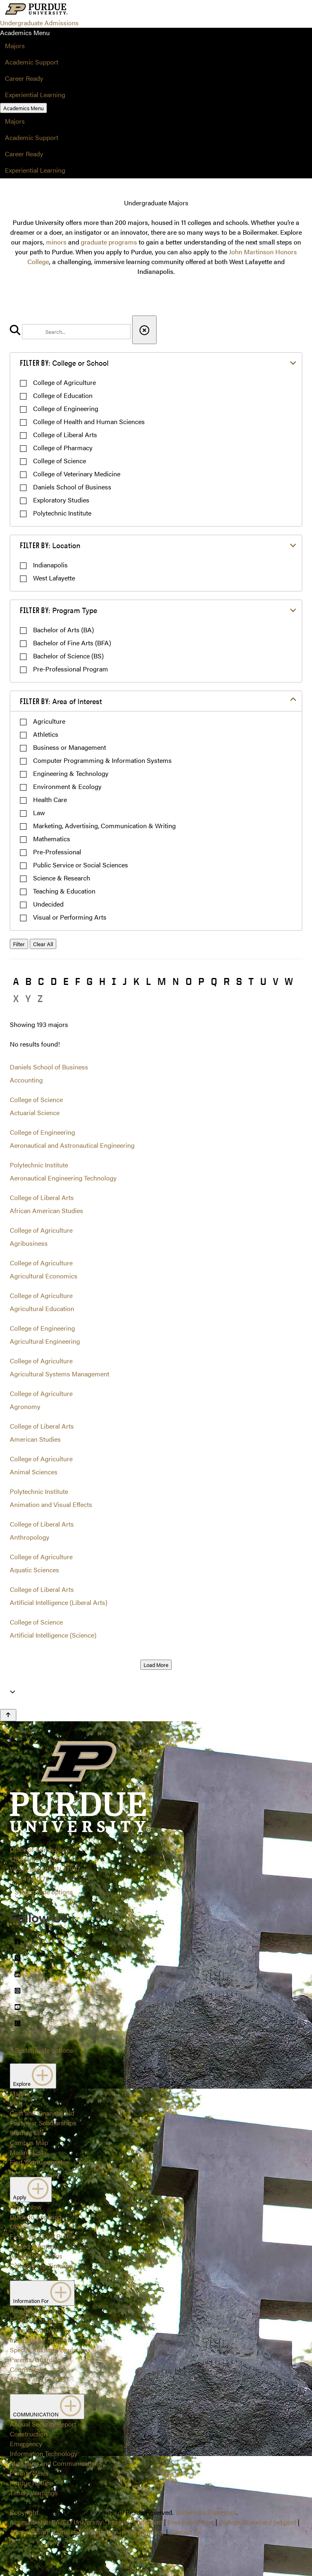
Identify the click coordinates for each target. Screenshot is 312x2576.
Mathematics (51, 838)
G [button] (89, 981)
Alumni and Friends (38, 2379)
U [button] (263, 981)
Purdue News (29, 2473)
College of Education (63, 395)
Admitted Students (37, 2310)
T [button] (251, 981)
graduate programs (109, 242)
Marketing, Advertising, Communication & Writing (104, 825)
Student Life (27, 2132)
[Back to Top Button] (8, 1715)
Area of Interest (61, 701)
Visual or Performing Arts (69, 917)
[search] (76, 331)
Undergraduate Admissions (39, 22)
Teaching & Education (64, 891)
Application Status (36, 2255)
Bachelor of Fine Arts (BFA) (72, 642)
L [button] (148, 981)
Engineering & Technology (70, 773)
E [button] (66, 981)
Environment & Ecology (67, 786)
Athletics (45, 734)
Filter (19, 944)
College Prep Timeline (41, 2265)
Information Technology (43, 2453)
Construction (28, 2433)
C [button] (41, 981)
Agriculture (49, 721)
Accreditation (29, 2531)
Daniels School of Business (72, 486)
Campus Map (29, 2142)
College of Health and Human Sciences (89, 421)
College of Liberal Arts (65, 434)
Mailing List (26, 2152)
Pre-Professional (57, 851)
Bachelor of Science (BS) (68, 655)
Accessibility (28, 2522)
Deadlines (24, 2226)
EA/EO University (76, 2522)
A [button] (16, 981)
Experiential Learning (35, 94)
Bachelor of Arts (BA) (63, 629)
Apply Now (26, 2206)
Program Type (58, 610)
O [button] (189, 981)
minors (56, 242)
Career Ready (24, 78)
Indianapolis (50, 564)
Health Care (50, 799)
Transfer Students (35, 2330)
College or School (64, 363)
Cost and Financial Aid (42, 2113)
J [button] (125, 981)
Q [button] (214, 981)
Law (39, 812)
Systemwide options (44, 1891)
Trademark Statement (206, 2512)
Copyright (24, 2512)
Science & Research (61, 877)
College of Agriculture (64, 382)
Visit (16, 2103)
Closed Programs (35, 2246)
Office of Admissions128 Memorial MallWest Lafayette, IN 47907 (45, 1859)
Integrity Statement (135, 2522)
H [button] (102, 981)
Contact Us (185, 2531)
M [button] (161, 981)
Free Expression (191, 2522)
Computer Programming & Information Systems (102, 760)
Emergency (26, 2443)
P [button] (201, 981)
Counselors (26, 2369)
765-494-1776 (29, 1878)
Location (50, 545)
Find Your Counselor (39, 2162)
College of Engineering (65, 408)
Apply (31, 2189)
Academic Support (31, 62)
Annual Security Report (43, 2424)
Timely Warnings (34, 2492)
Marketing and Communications (56, 2463)
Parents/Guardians (37, 2359)
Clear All (43, 944)
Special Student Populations (50, 2349)
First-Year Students (37, 2320)
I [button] (114, 981)
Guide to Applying (36, 2216)
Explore (33, 2076)
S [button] (239, 981)
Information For (42, 2293)
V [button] (275, 981)
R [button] (226, 981)
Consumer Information (86, 2531)
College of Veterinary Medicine (76, 473)
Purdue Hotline (31, 2482)
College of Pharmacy (63, 447)
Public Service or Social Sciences (80, 864)
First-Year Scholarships (43, 2122)
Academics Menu (23, 108)
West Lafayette (54, 577)
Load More (156, 1665)
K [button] (136, 981)
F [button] (77, 981)
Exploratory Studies (61, 500)
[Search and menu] (88, 10)
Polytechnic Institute (62, 513)
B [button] (28, 981)
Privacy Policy (144, 2531)
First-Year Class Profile (42, 2236)
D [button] (54, 981)
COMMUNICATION (47, 2406)
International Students (41, 2340)
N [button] (176, 981)
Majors (15, 45)
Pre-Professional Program (70, 668)
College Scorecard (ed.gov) (257, 2522)
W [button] (289, 981)
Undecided (48, 904)
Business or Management (69, 747)
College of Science (59, 460)
